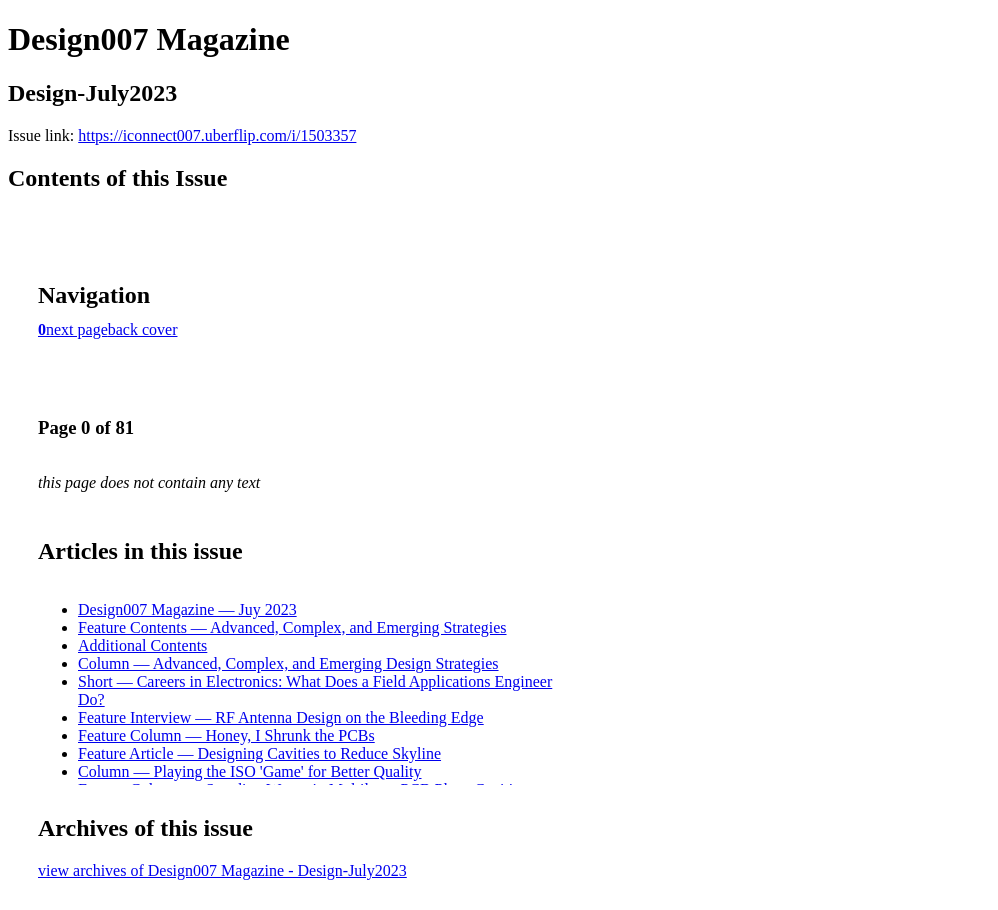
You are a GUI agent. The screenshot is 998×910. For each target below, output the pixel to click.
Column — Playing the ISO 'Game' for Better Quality (250, 771)
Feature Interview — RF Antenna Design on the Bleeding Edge (281, 717)
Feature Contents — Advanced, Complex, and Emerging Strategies (292, 627)
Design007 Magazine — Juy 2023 (187, 609)
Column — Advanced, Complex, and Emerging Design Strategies (288, 663)
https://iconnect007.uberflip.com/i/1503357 (217, 135)
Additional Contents (142, 645)
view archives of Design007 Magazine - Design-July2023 (222, 870)
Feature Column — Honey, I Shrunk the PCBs (226, 735)
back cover (143, 329)
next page (77, 329)
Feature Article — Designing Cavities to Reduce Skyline (259, 753)
